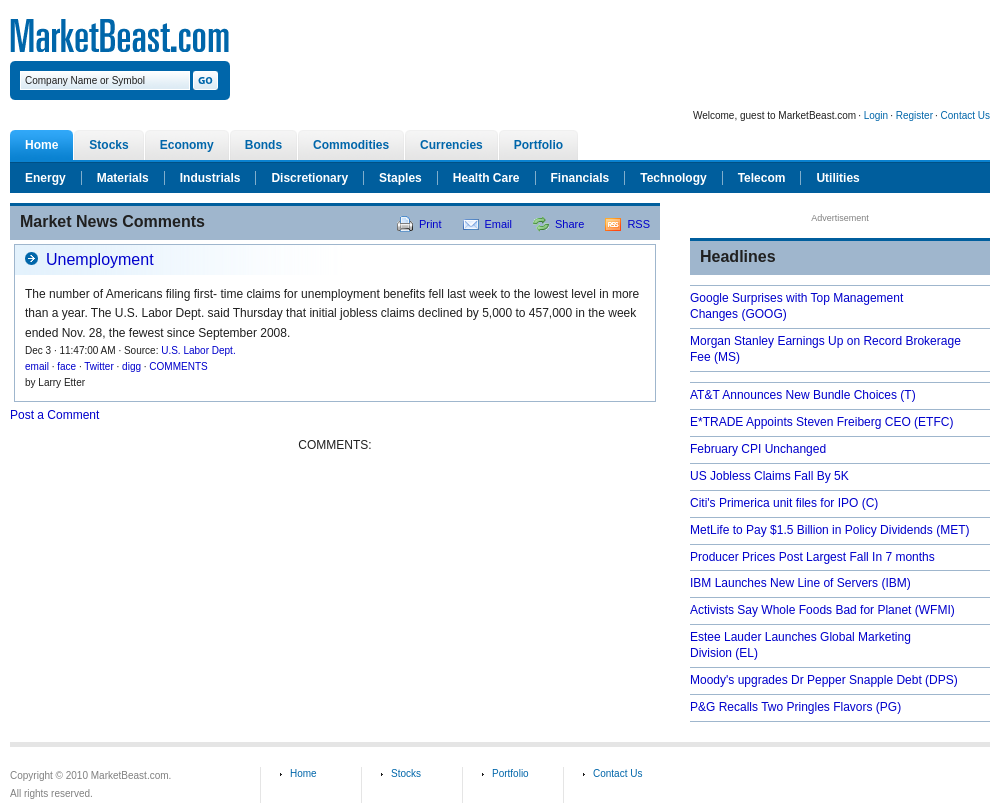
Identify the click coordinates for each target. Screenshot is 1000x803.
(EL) (746, 653)
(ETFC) (933, 422)
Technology (673, 178)
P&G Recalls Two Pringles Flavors (781, 707)
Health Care (486, 178)
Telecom (762, 178)
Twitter (98, 366)
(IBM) (895, 583)
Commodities (351, 145)
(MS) (727, 357)
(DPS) (941, 680)
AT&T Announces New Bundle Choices (793, 395)
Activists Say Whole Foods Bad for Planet (800, 610)
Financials (580, 178)
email (37, 366)
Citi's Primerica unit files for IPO (774, 503)
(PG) (888, 707)
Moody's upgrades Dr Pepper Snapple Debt (806, 680)
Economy (187, 145)
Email (499, 224)
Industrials (210, 178)
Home (41, 145)
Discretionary (309, 178)
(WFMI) (935, 610)
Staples (400, 178)
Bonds (263, 145)
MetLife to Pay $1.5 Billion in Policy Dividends (811, 530)
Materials (123, 178)
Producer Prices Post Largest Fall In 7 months (812, 557)
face (66, 366)
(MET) (952, 530)
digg (131, 366)
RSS (638, 224)
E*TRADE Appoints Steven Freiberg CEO (800, 422)
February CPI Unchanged (758, 449)
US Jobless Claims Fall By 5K (769, 476)
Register (914, 115)
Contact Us (965, 115)
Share (569, 224)
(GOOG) (763, 314)
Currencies (451, 145)
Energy (45, 178)
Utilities (837, 178)
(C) (870, 503)
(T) (907, 395)
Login (876, 115)
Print (430, 224)
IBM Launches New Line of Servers (784, 583)
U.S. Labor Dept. (198, 350)
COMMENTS (178, 366)
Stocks (108, 145)
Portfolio (538, 145)
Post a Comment (54, 415)
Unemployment (100, 259)
